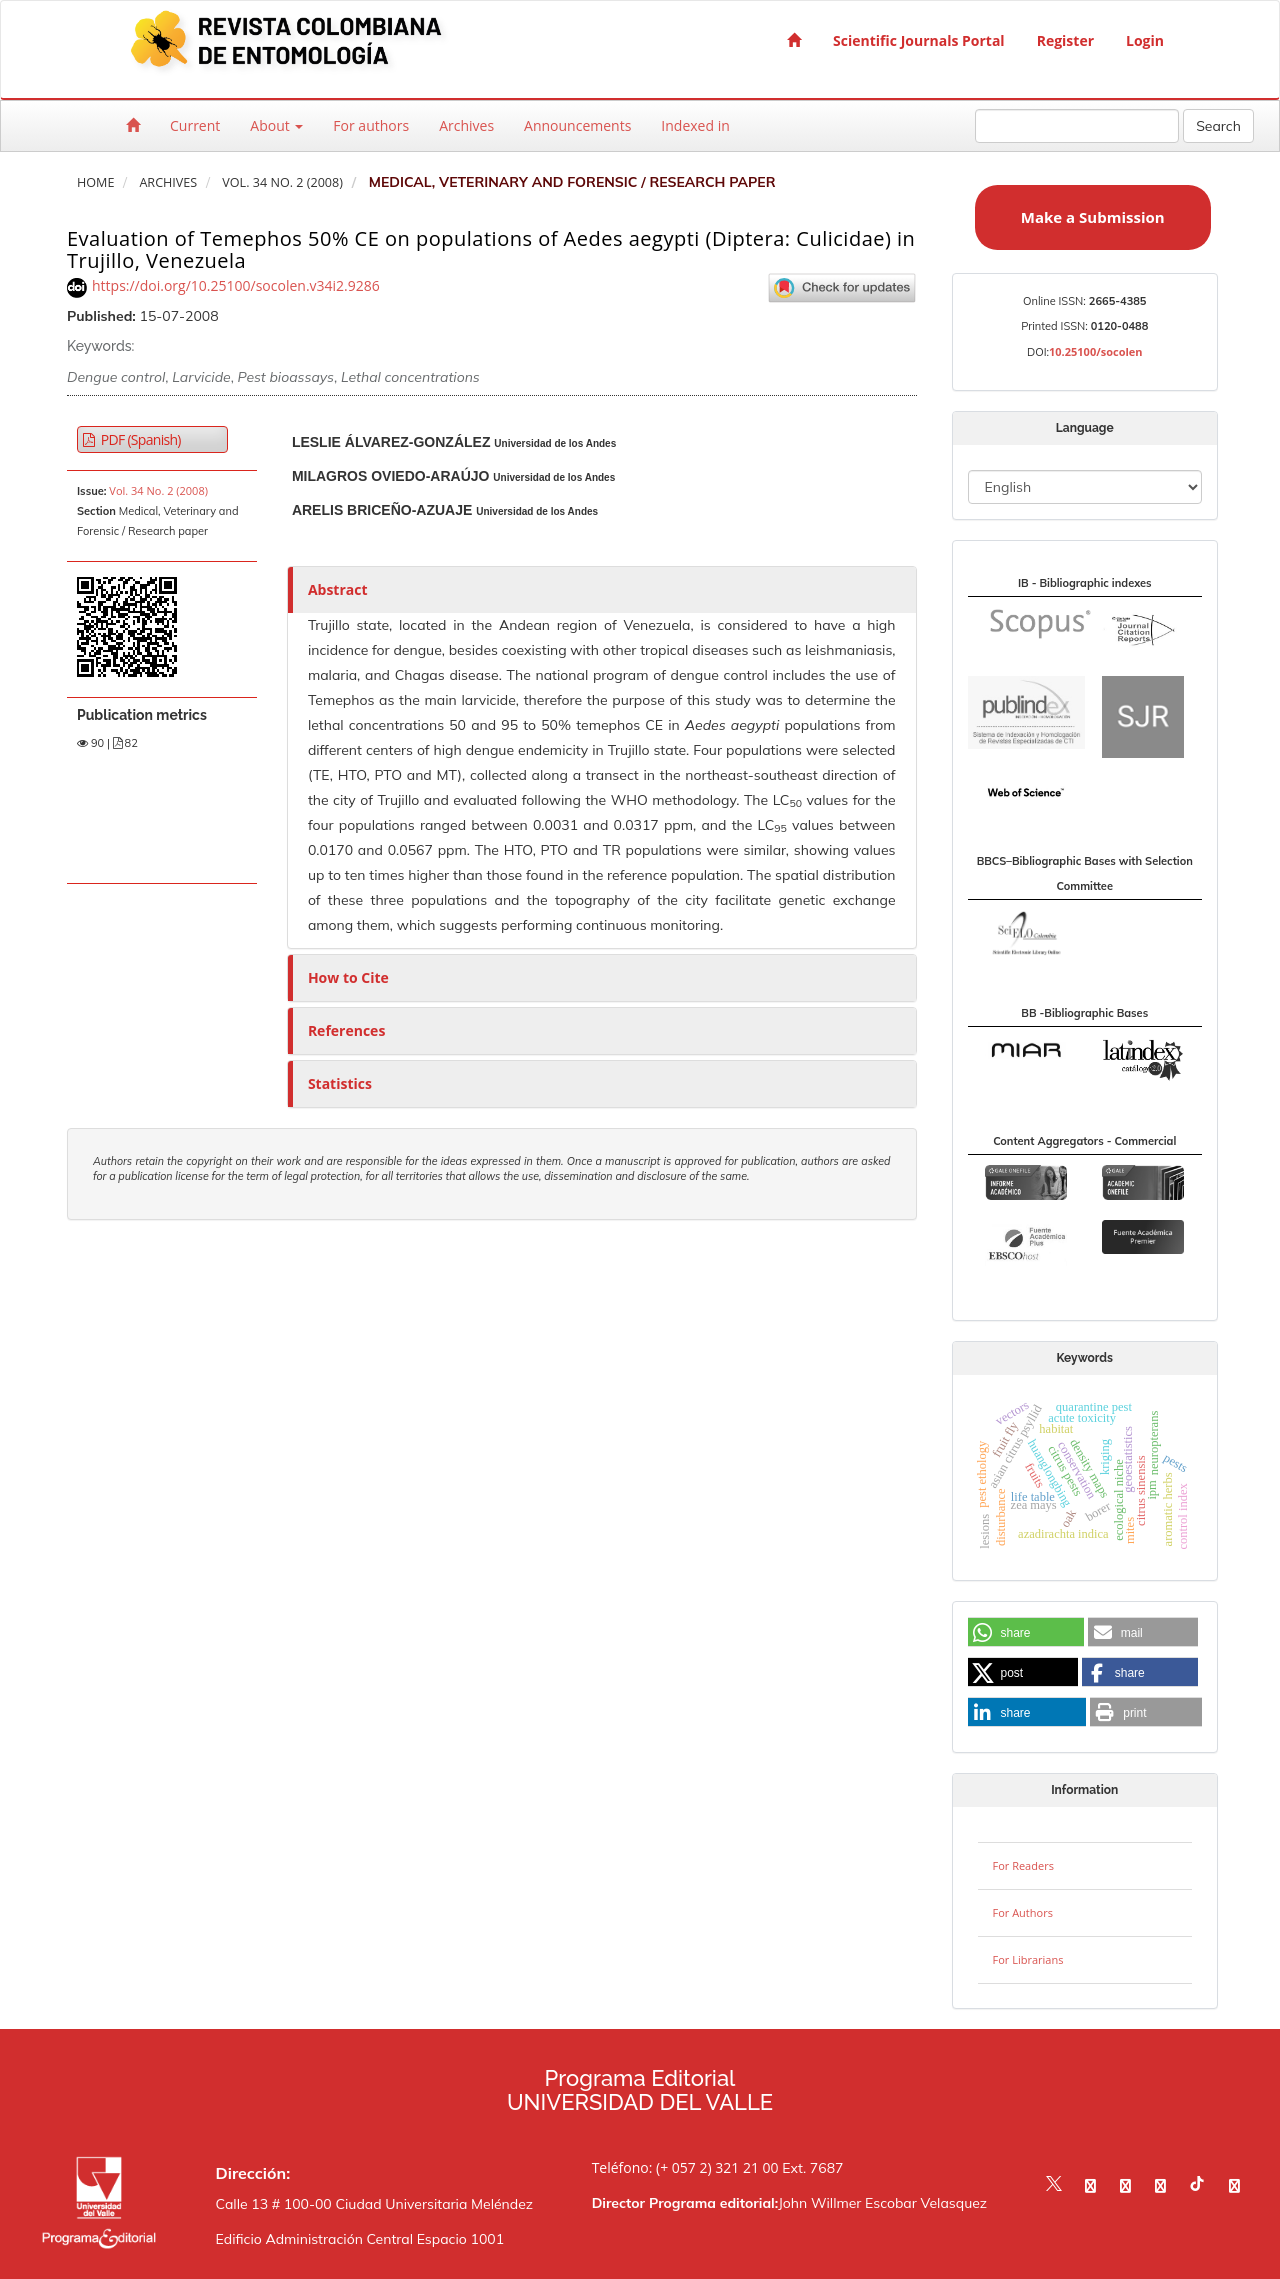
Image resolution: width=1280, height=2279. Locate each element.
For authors (371, 125)
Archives (466, 125)
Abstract (338, 589)
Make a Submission (1093, 217)
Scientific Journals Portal (919, 40)
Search (1218, 126)
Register (1065, 40)
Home (95, 182)
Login (1145, 40)
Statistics (340, 1083)
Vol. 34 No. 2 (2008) (282, 182)
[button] (1026, 1633)
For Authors (1023, 1912)
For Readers (1023, 1865)
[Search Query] (1077, 126)
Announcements (577, 125)
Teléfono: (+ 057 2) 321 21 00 (685, 2167)
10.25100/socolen (1096, 351)
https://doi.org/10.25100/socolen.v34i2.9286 (236, 285)
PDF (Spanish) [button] (139, 439)
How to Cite (348, 977)
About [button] (276, 125)
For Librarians (1028, 1959)
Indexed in (695, 125)
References (346, 1030)
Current (195, 125)
